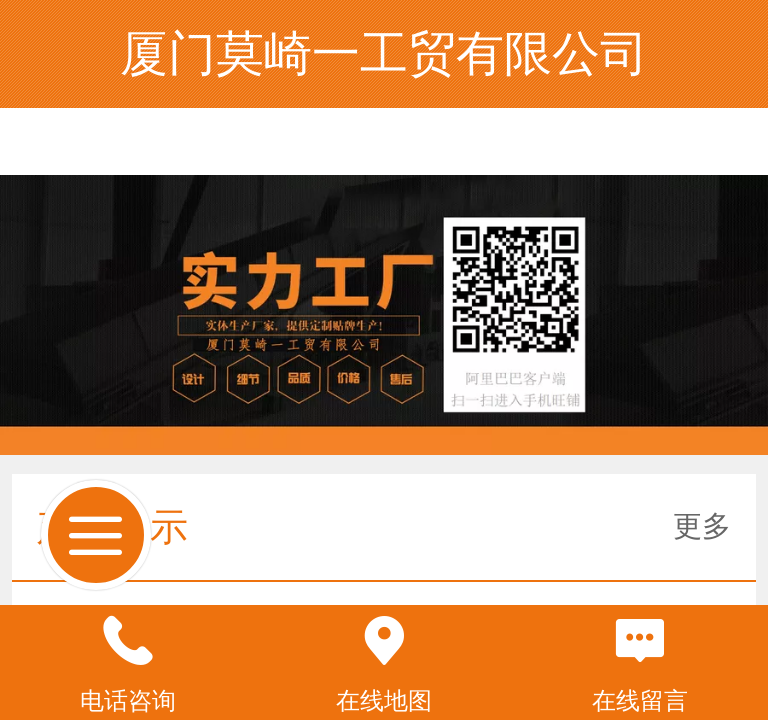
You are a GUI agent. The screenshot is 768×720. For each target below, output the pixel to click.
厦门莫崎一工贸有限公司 (384, 53)
